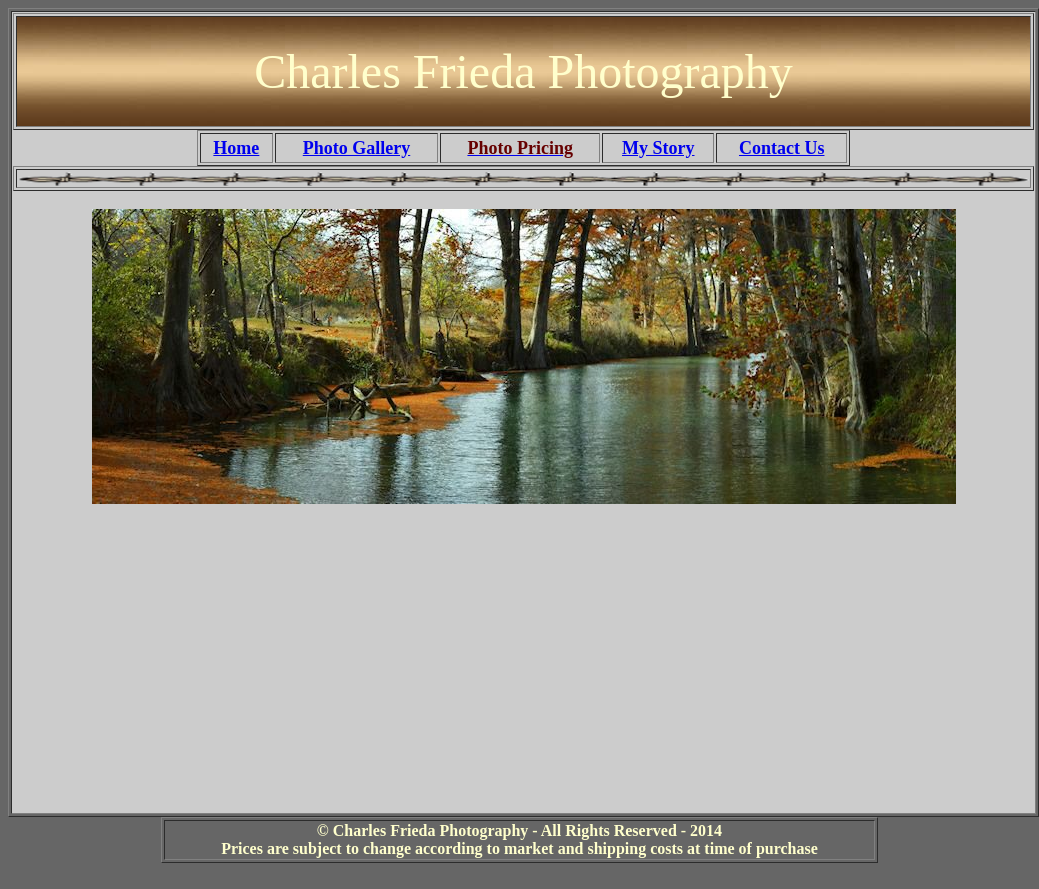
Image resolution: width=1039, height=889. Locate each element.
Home (236, 148)
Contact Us (782, 148)
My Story (658, 148)
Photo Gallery (356, 148)
